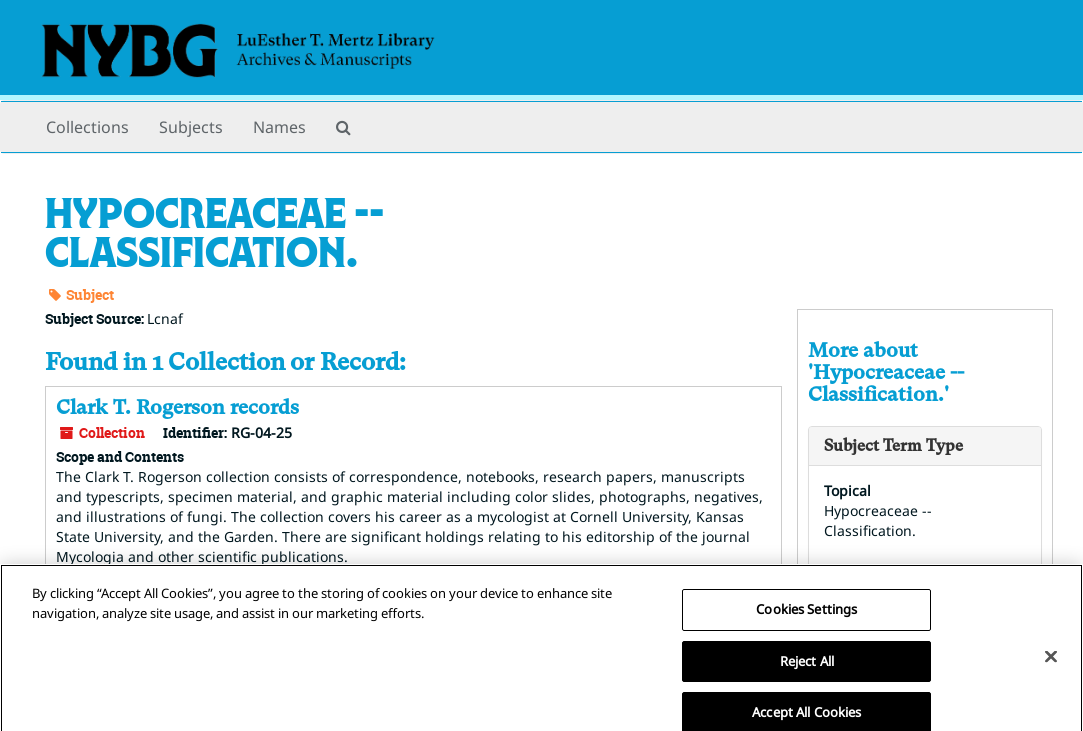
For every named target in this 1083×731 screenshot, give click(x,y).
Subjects (191, 127)
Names (279, 127)
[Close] (1051, 670)
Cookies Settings (806, 623)
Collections (87, 127)
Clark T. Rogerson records (177, 407)
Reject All (807, 674)
